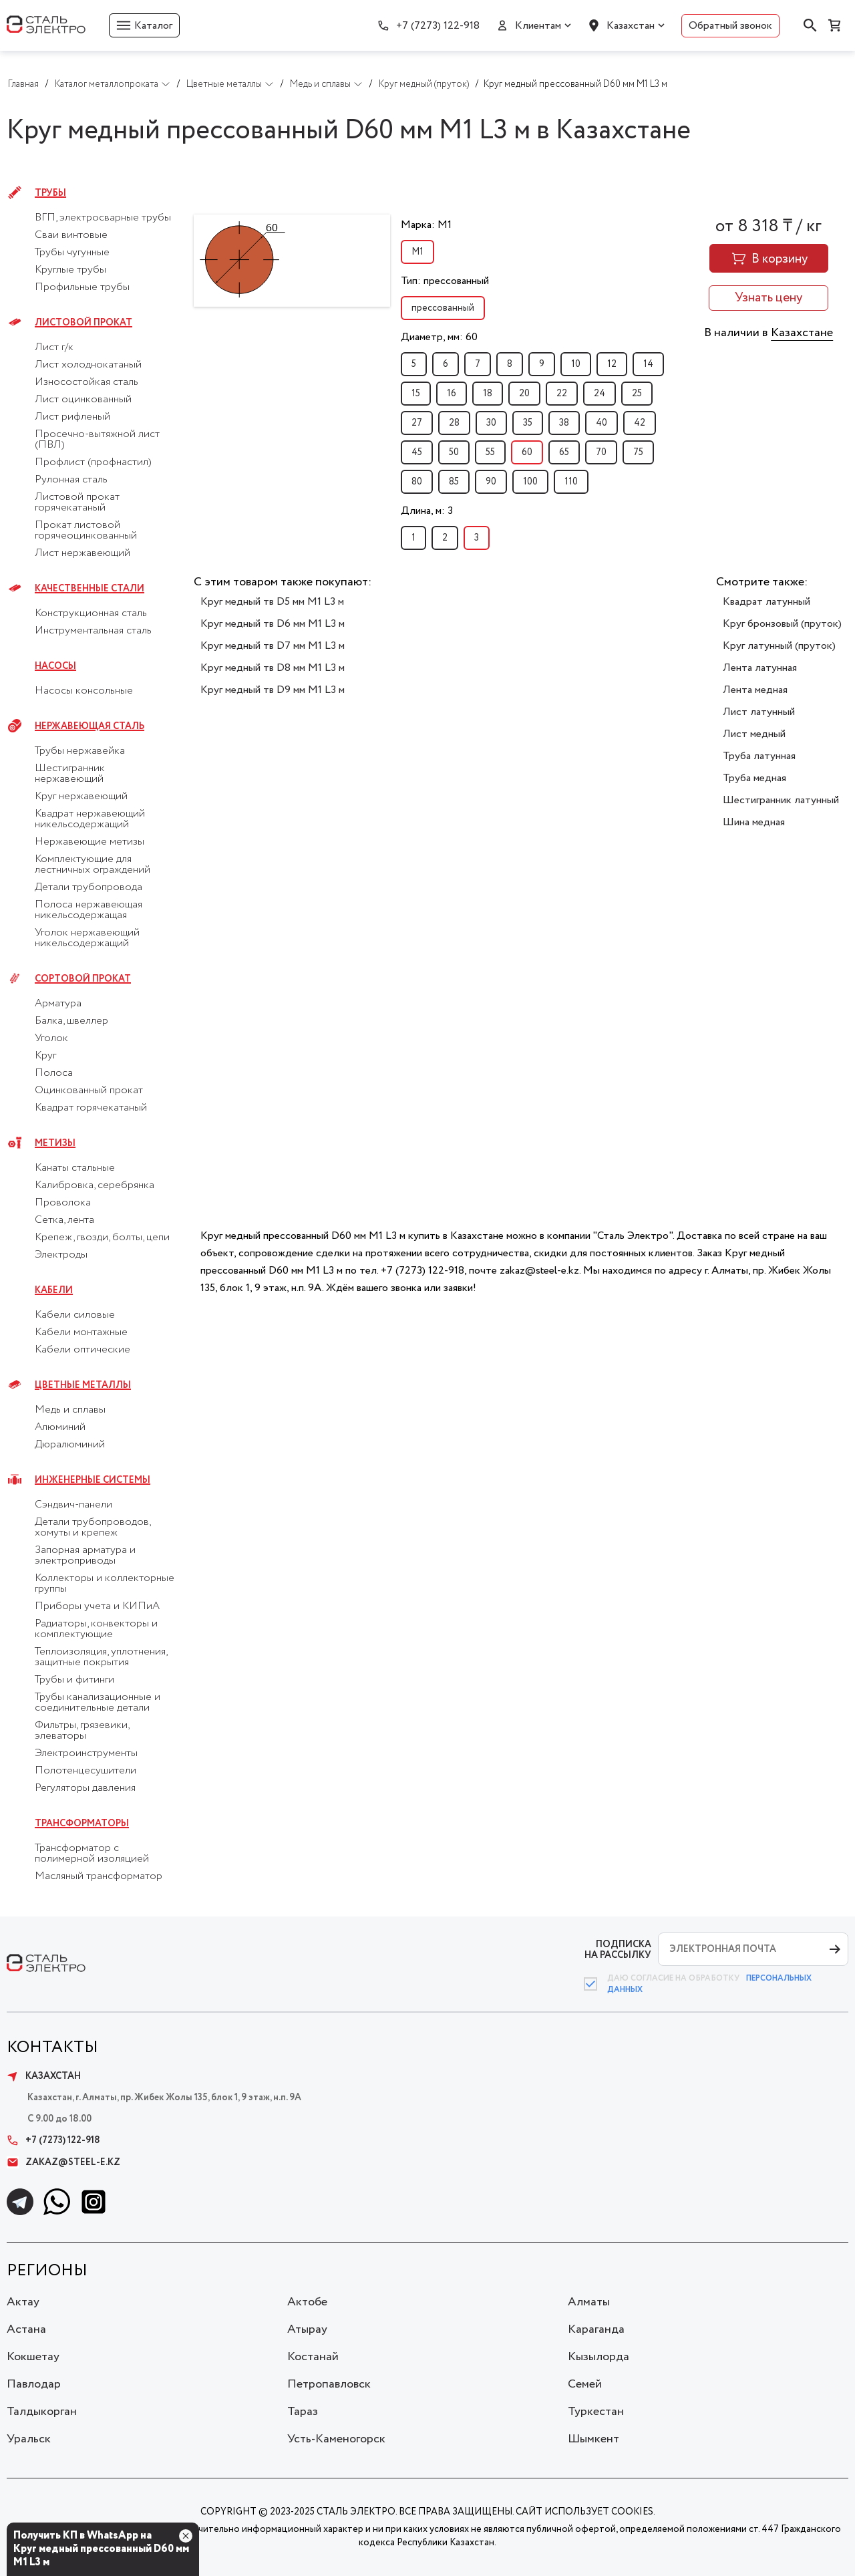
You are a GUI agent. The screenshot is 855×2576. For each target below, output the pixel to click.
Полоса (54, 1073)
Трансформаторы (82, 1823)
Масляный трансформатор (98, 1876)
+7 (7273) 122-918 (438, 25)
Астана (26, 2329)
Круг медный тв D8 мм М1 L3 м (272, 668)
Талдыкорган (42, 2411)
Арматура (58, 1003)
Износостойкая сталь (86, 382)
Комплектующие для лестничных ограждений (92, 864)
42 (639, 423)
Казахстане (802, 332)
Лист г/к (54, 347)
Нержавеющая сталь (89, 726)
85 (454, 481)
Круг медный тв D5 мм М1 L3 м (272, 601)
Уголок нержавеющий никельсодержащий (87, 938)
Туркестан (596, 2411)
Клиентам (538, 25)
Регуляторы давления (85, 1788)
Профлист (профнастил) (93, 462)
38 (564, 423)
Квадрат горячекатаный (91, 1108)
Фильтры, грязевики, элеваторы (82, 1730)
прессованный (442, 308)
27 (416, 423)
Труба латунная (759, 756)
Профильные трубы (82, 287)
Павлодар (34, 2384)
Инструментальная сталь (93, 630)
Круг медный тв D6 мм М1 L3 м (272, 623)
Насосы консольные (84, 691)
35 (527, 423)
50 (454, 452)
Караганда (596, 2329)
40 (601, 423)
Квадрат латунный (766, 601)
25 (637, 393)
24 (599, 393)
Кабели (54, 1290)
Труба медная (754, 778)
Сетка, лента (64, 1220)
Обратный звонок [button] (730, 25)
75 (638, 452)
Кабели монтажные (81, 1332)
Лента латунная (760, 668)
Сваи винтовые (71, 235)
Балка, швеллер (71, 1021)
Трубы (50, 193)
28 (454, 423)
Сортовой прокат (83, 979)
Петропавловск (329, 2384)
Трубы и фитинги (74, 1680)
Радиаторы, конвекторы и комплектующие (96, 1629)
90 (491, 481)
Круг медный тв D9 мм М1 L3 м (272, 690)
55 (490, 452)
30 (491, 423)
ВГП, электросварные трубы (103, 217)
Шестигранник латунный (781, 800)
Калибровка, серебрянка (94, 1185)
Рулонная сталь (71, 479)
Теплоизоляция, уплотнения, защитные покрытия (101, 1657)
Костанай (313, 2357)
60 (527, 452)
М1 (417, 252)
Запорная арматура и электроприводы (85, 1555)
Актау (23, 2302)
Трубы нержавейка (80, 751)
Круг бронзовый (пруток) (782, 623)
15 (415, 393)
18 (487, 393)
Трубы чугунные (72, 252)
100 (530, 481)
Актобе (307, 2302)
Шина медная (754, 822)
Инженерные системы (92, 1480)
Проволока (63, 1202)
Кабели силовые (75, 1315)
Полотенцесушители (85, 1770)
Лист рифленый (72, 417)
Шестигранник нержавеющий (70, 773)
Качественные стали (89, 588)
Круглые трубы (70, 270)
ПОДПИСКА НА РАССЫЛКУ (617, 1950)
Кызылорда (598, 2357)
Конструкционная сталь (91, 613)
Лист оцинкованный (83, 399)
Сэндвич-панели (73, 1504)
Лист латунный (759, 712)
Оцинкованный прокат (89, 1090)
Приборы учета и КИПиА (97, 1606)
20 (524, 393)
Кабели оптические (82, 1349)
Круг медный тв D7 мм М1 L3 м (272, 646)
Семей (585, 2384)
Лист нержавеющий (82, 553)
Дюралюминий (70, 1444)
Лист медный (754, 734)
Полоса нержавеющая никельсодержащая (88, 910)
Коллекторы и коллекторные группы (104, 1583)
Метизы (55, 1143)
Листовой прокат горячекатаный (77, 502)
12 (612, 364)
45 (416, 452)
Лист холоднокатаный (88, 365)
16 (451, 393)
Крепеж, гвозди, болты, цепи (102, 1237)
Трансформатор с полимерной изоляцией (92, 1853)
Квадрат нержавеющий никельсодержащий (90, 819)
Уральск (29, 2439)
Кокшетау (33, 2357)
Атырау (307, 2329)
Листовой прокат (83, 322)
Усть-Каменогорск (336, 2439)
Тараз (302, 2411)
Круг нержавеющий (81, 796)
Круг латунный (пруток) (779, 646)
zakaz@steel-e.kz (63, 2162)
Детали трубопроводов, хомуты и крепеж (92, 1527)
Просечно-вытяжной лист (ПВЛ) (97, 439)
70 (601, 452)
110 (571, 481)
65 (564, 452)
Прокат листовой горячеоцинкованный (86, 530)
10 (575, 364)
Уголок (51, 1038)
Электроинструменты (86, 1753)
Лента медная (755, 690)
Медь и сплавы (70, 1410)
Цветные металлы (83, 1385)
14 (648, 364)
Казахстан (631, 25)
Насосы (55, 666)
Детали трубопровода (88, 887)
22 (561, 393)
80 (416, 481)
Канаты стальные (75, 1168)
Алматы (589, 2302)
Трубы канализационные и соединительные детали (97, 1702)
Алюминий (60, 1427)
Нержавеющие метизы (89, 842)
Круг (45, 1055)
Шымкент (593, 2439)
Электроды (61, 1255)
